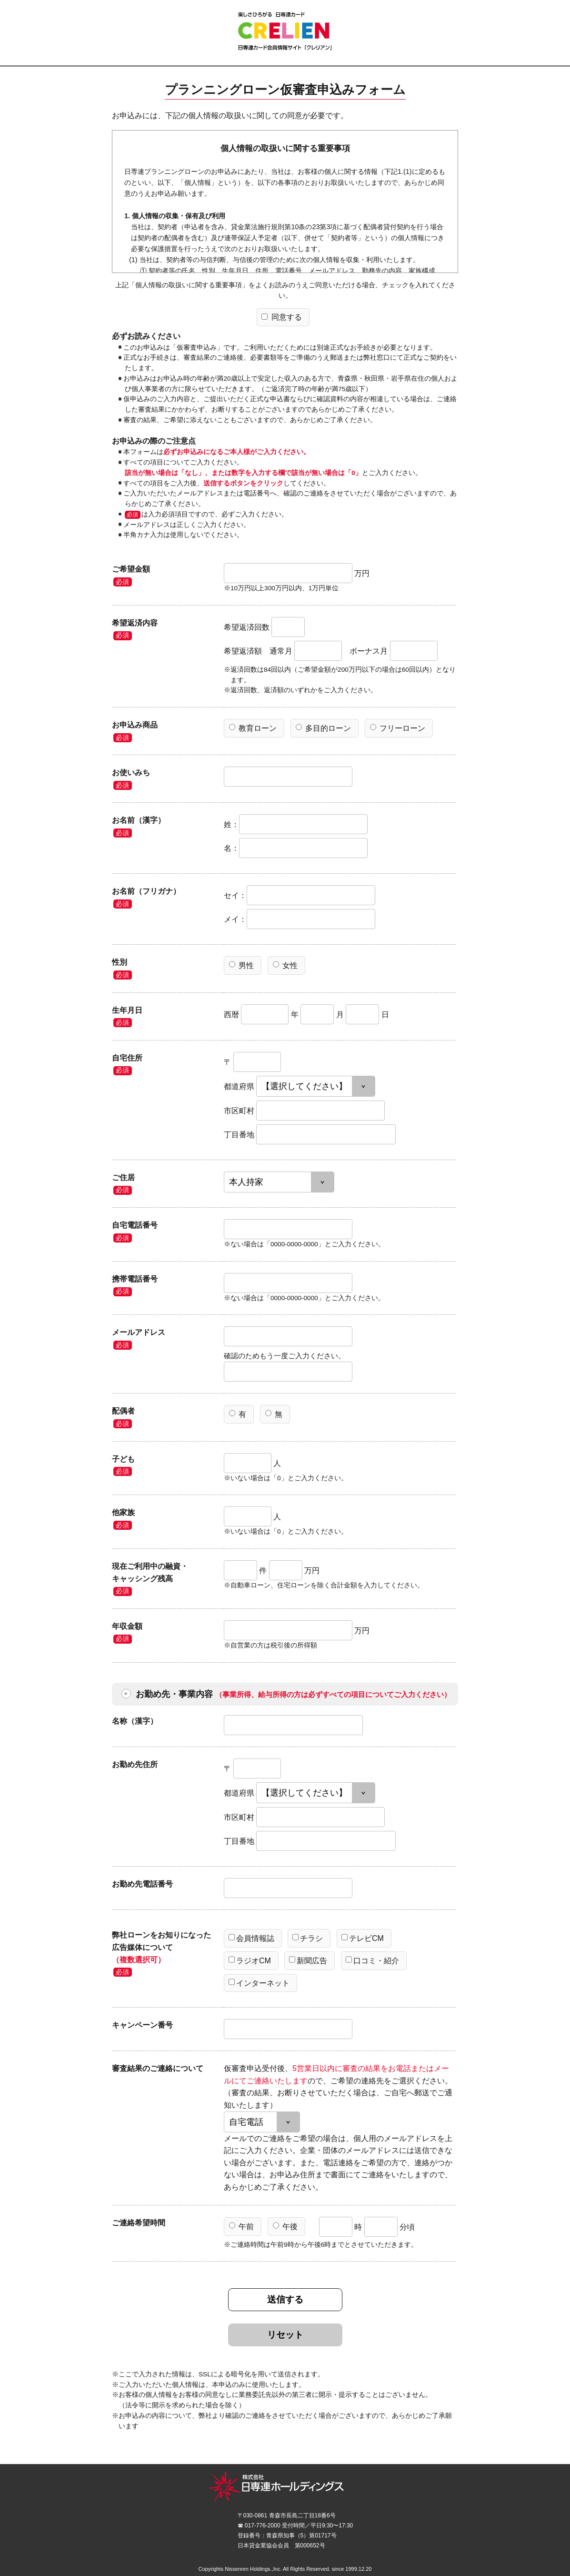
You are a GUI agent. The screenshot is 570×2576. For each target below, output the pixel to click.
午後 (285, 2226)
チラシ (307, 1937)
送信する (285, 2299)
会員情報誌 (251, 1937)
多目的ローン (323, 727)
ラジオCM (250, 1960)
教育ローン (253, 727)
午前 (241, 2226)
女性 (285, 965)
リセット (285, 2335)
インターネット (259, 1982)
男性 (241, 965)
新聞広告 (308, 1960)
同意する (281, 317)
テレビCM (362, 1937)
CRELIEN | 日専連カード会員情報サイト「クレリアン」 (285, 31)
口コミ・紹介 (372, 1960)
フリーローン (397, 727)
